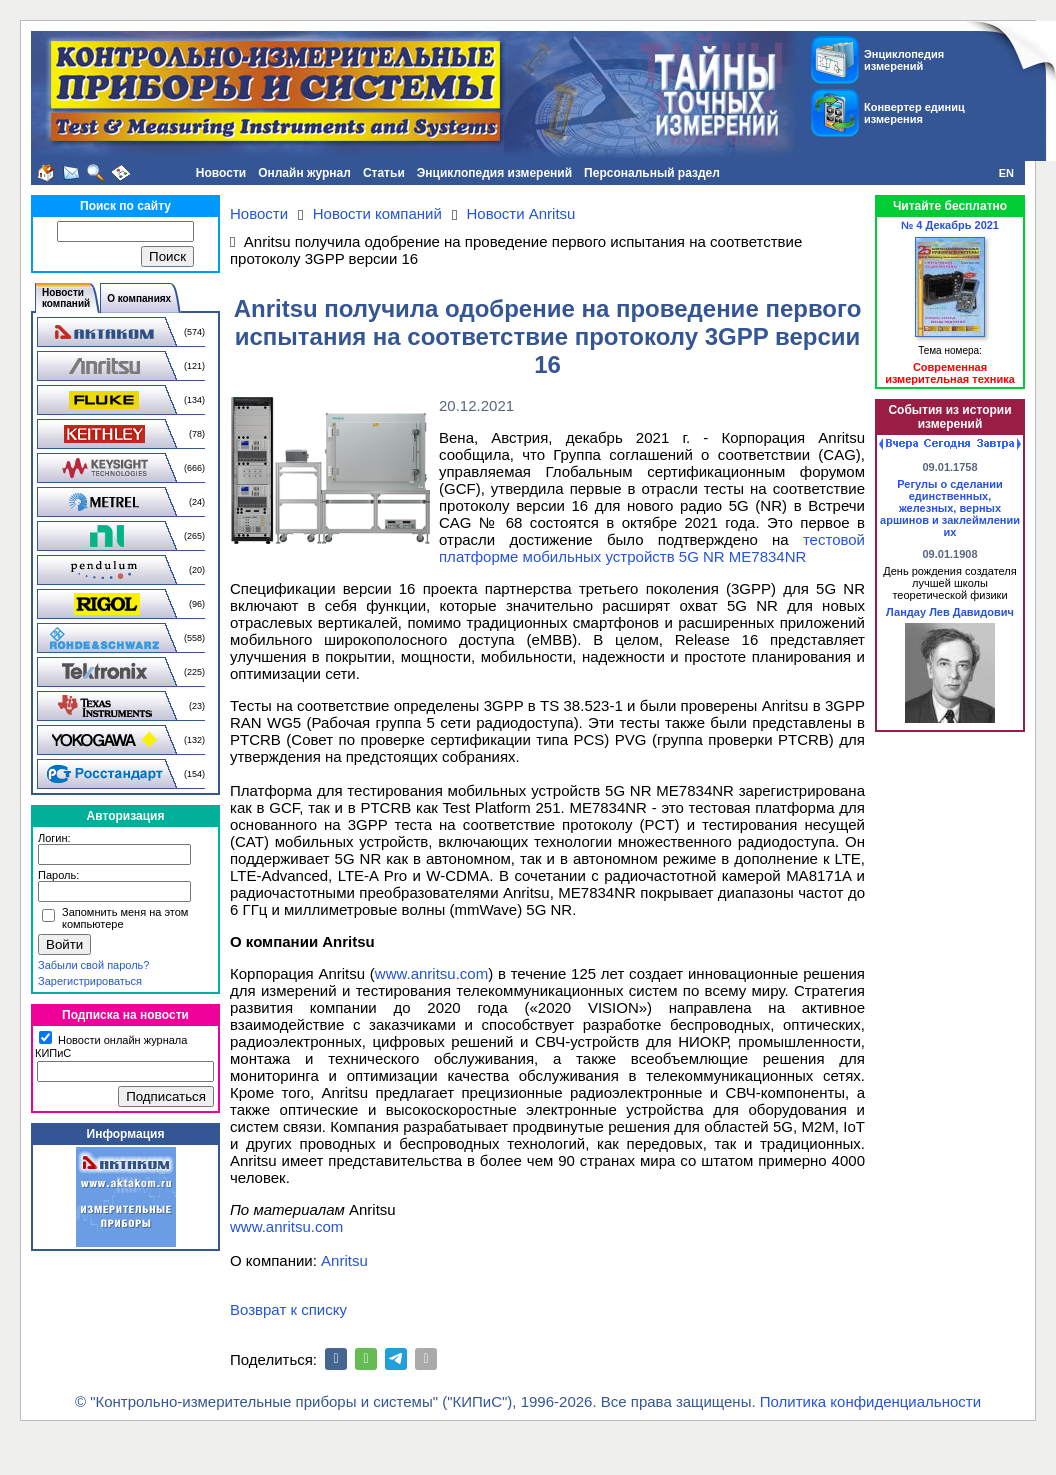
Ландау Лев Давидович (950, 612)
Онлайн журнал (304, 173)
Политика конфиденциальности (870, 1401)
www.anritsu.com (431, 973)
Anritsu (344, 1260)
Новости (221, 173)
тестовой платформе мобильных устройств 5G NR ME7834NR (652, 548)
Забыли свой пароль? (93, 965)
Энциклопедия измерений (494, 173)
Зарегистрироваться (90, 981)
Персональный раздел (652, 173)
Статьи (384, 173)
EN (1006, 173)
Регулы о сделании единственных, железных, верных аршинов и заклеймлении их (950, 508)
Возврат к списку (288, 1309)
